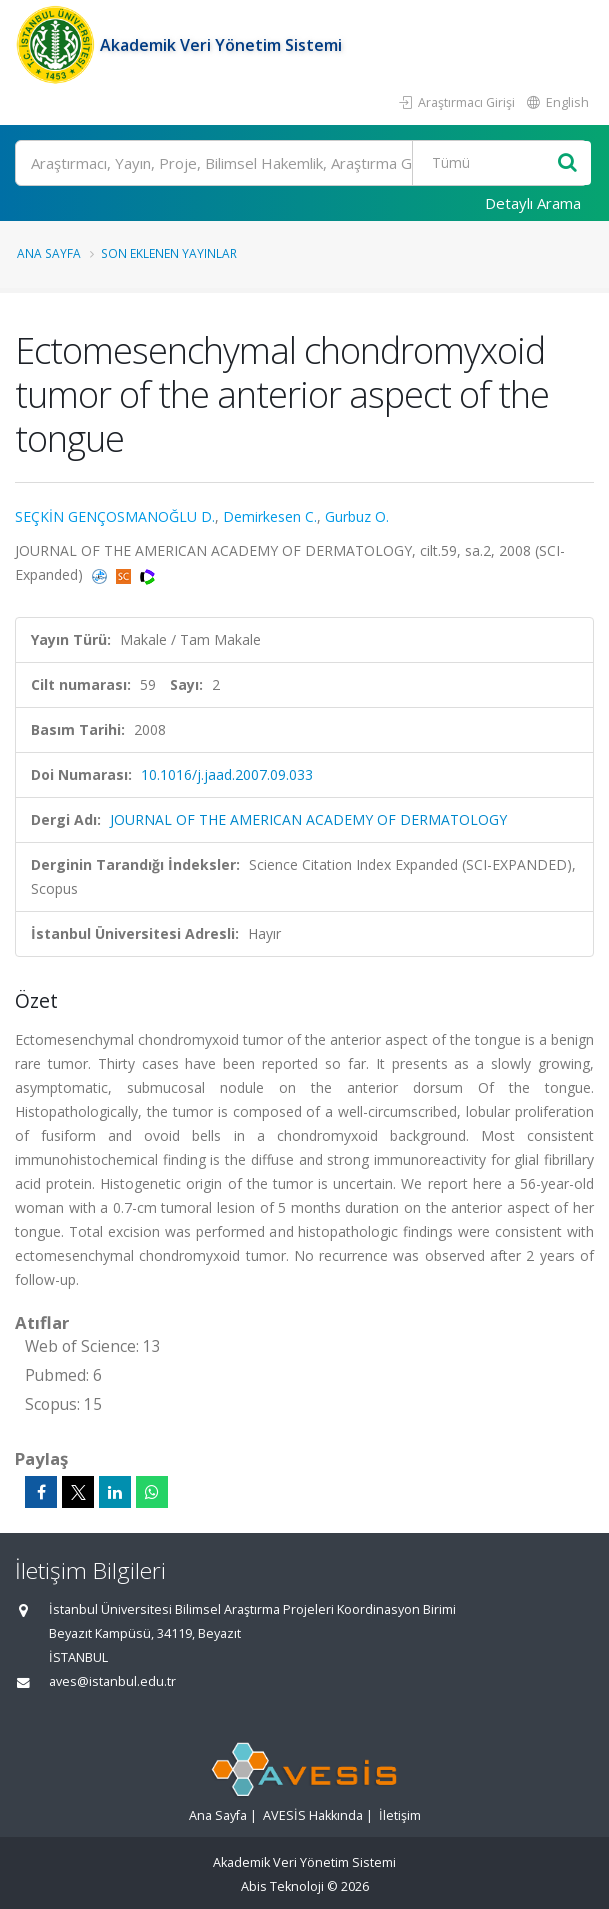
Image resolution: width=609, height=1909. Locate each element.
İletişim (400, 1815)
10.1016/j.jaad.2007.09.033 (227, 774)
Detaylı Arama (533, 203)
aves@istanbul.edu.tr (112, 1681)
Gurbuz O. (357, 516)
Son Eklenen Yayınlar (169, 253)
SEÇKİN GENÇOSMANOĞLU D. (115, 516)
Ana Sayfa (49, 253)
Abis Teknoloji (282, 1886)
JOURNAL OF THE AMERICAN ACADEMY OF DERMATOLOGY (308, 819)
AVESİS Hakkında (313, 1815)
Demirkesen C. (270, 516)
